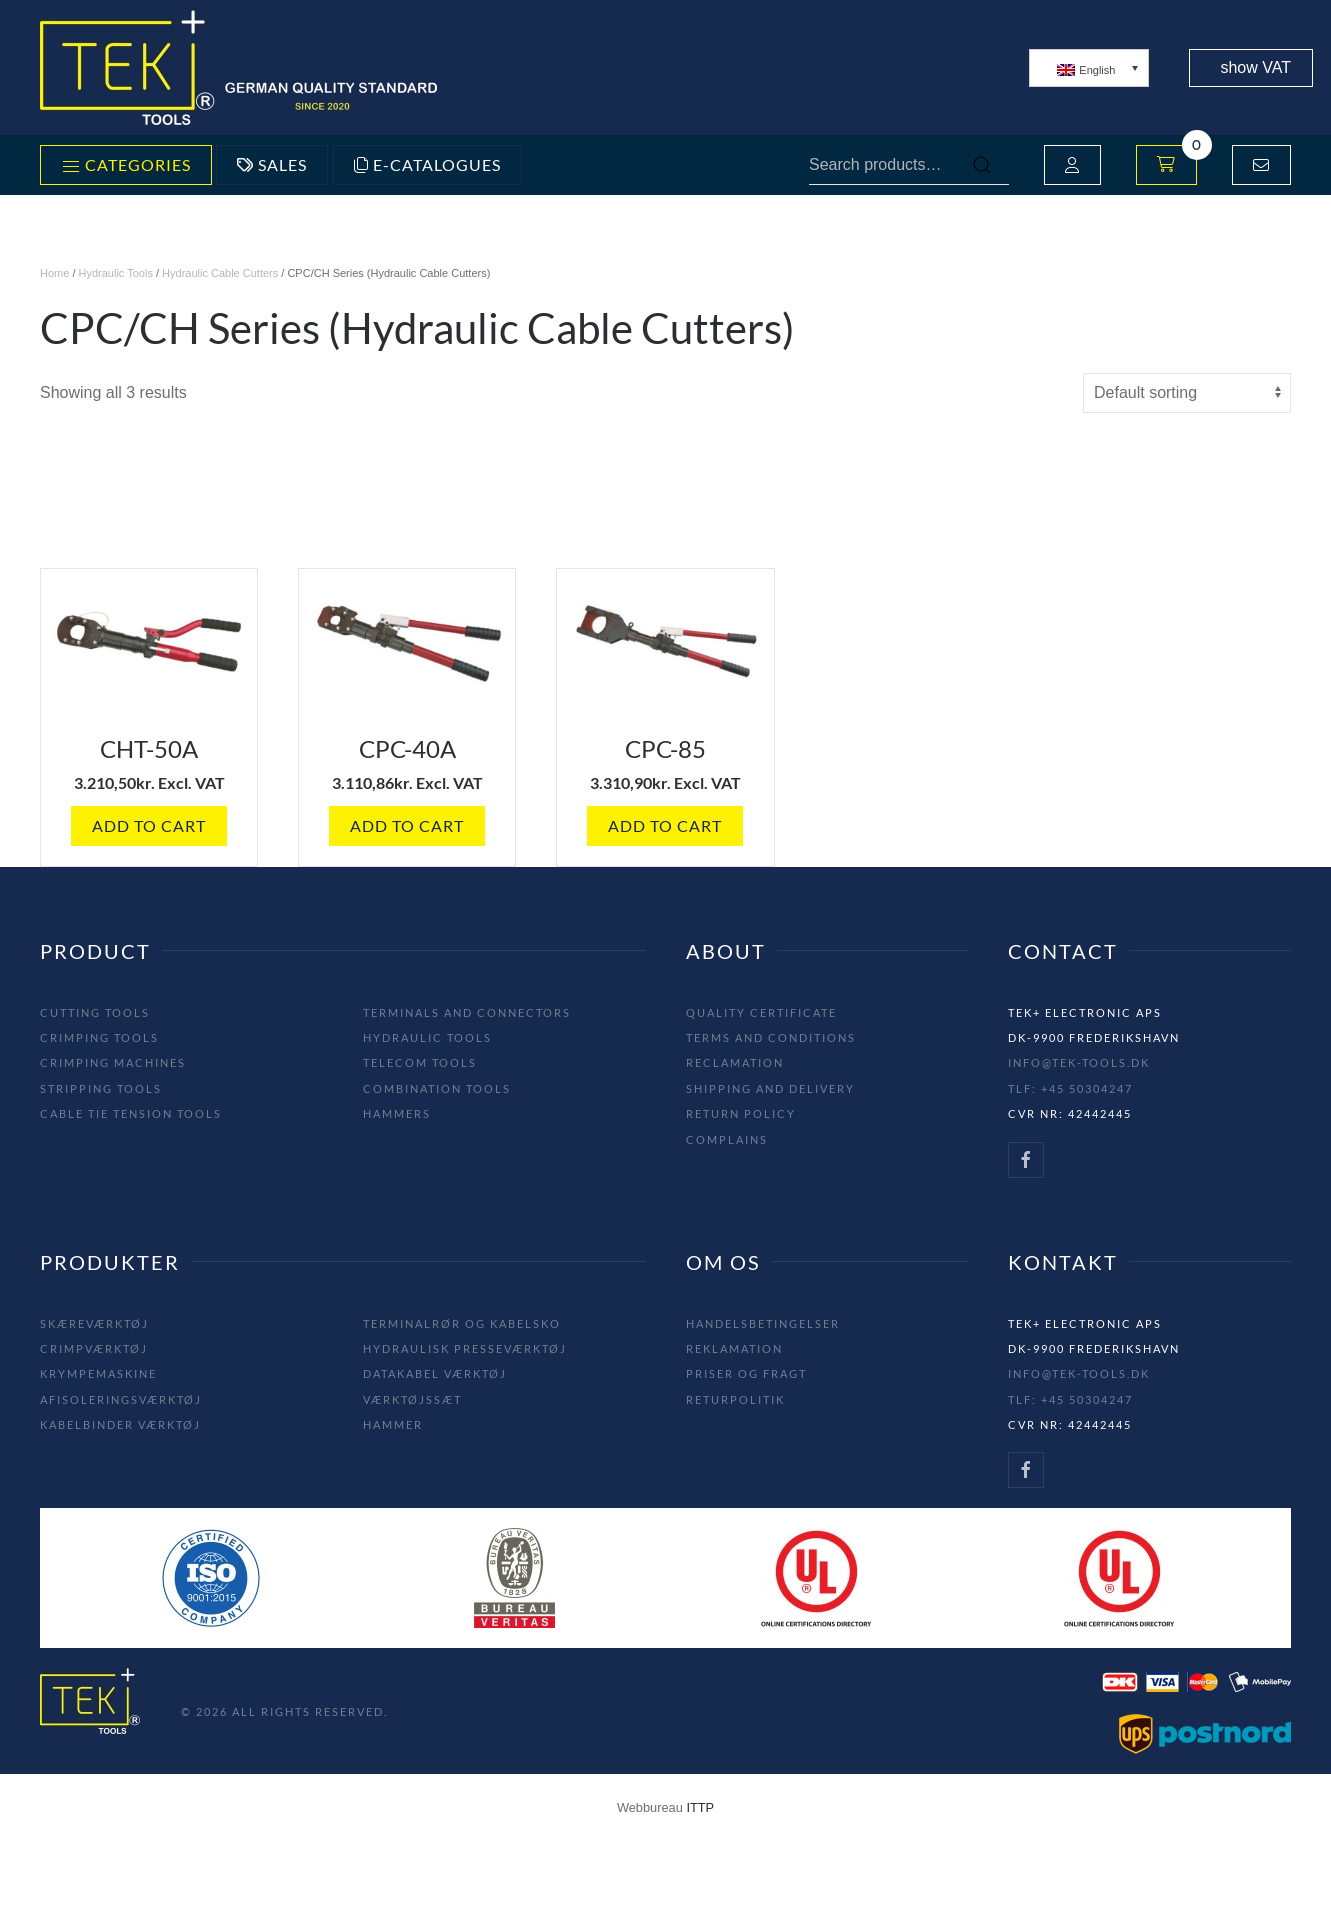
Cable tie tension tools (131, 1113)
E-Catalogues (427, 164)
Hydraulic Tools (116, 273)
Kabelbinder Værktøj (120, 1424)
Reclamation (735, 1062)
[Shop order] (1187, 393)
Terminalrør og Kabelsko (462, 1323)
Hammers (397, 1113)
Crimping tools (99, 1037)
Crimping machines (113, 1062)
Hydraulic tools (427, 1037)
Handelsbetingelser (763, 1323)
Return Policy (741, 1113)
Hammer (393, 1424)
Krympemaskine (98, 1373)
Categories (126, 166)
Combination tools (437, 1088)
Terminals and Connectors (467, 1012)
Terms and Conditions (771, 1037)
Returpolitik (735, 1399)
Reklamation (734, 1348)
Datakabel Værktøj (435, 1373)
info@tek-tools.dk (1079, 1062)
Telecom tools (420, 1062)
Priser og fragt (746, 1373)
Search (981, 165)
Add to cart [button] (149, 825)
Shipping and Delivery (770, 1088)
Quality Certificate (761, 1012)
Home (54, 273)
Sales (272, 164)
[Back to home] (240, 67)
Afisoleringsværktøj (121, 1399)
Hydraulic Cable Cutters (220, 273)
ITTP (700, 1807)
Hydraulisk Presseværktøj (465, 1348)
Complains (727, 1139)
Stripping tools (101, 1088)
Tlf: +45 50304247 (1070, 1088)
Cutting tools (95, 1012)
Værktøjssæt (412, 1399)
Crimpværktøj (94, 1348)
